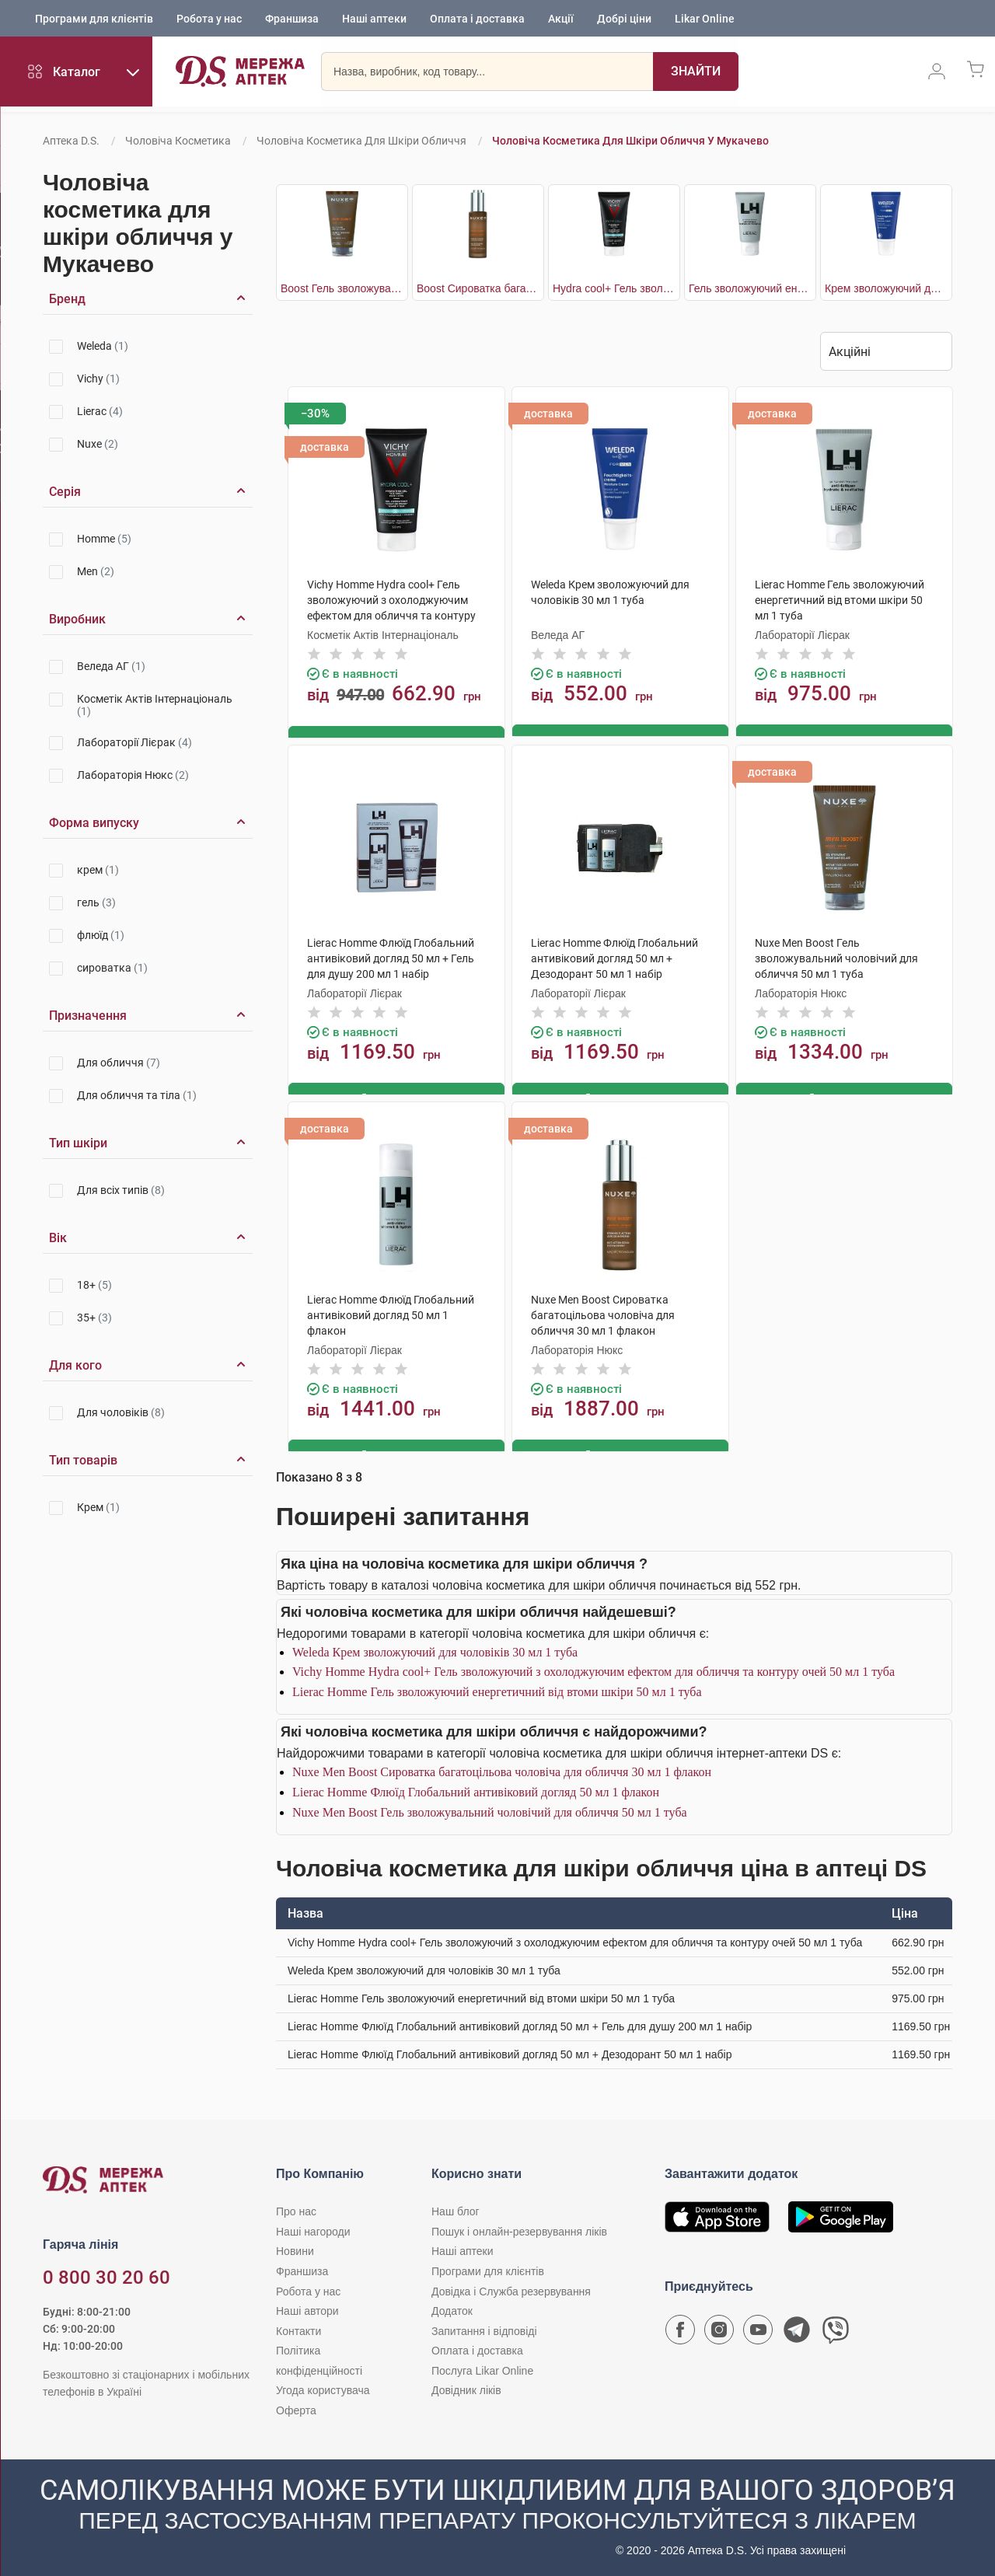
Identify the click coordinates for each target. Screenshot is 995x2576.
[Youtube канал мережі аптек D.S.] (757, 2330)
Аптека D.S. (71, 140)
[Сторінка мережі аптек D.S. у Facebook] (680, 2330)
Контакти (298, 2327)
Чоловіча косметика (178, 140)
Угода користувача (322, 2387)
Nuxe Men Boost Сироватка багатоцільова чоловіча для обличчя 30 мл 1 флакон (501, 1768)
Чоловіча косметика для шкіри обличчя (361, 140)
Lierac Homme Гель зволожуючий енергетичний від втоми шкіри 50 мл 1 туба (497, 1688)
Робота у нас (209, 19)
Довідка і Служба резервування (511, 2287)
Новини (295, 2248)
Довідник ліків (466, 2387)
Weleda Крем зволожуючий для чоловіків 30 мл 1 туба (435, 1648)
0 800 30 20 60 (106, 2274)
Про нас (296, 2208)
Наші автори (307, 2308)
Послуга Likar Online (482, 2367)
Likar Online (705, 19)
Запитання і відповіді (484, 2327)
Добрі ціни (624, 19)
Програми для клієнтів (94, 19)
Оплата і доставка (477, 19)
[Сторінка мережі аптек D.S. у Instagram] (719, 2330)
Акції (561, 19)
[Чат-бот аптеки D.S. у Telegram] (796, 2330)
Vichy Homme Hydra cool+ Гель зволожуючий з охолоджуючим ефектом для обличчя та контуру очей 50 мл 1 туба (593, 1668)
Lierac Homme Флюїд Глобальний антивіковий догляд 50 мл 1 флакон (475, 1789)
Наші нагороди (313, 2228)
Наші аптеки (374, 19)
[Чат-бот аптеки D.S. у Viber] (835, 2330)
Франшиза (292, 19)
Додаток (452, 2308)
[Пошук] (673, 73)
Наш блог (455, 2208)
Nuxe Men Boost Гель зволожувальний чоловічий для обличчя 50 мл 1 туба (489, 1808)
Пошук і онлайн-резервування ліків (519, 2228)
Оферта (296, 2407)
